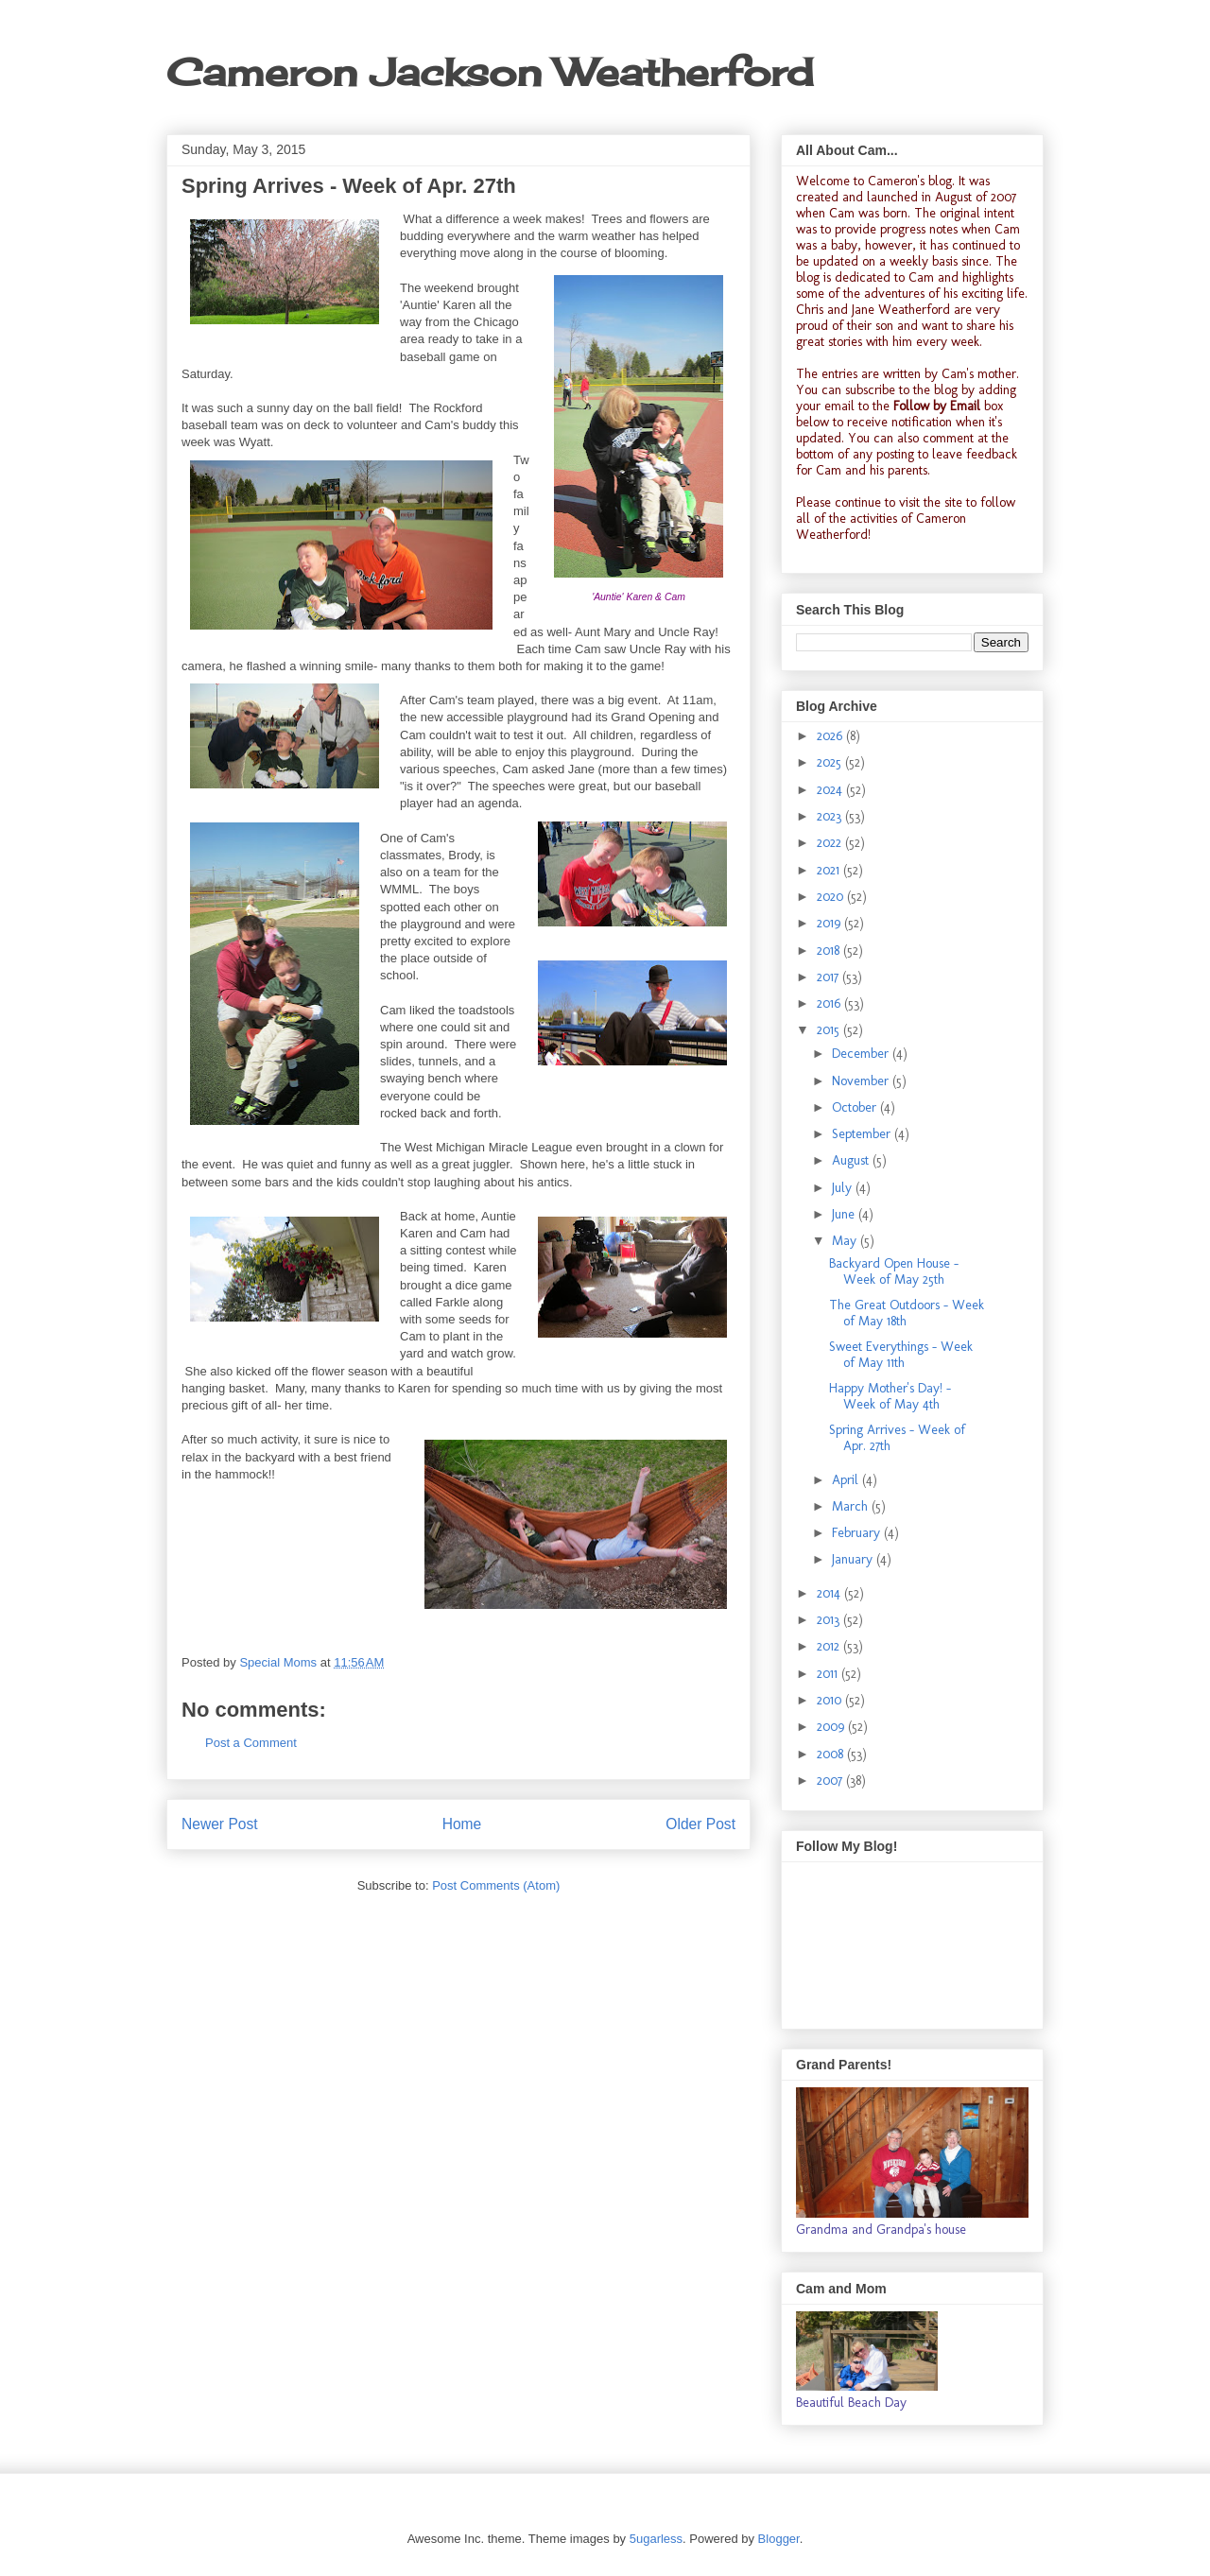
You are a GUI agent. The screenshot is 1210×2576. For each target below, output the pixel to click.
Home (462, 1824)
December (862, 1054)
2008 (832, 1754)
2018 (830, 950)
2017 (829, 977)
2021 (830, 870)
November (862, 1081)
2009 (832, 1727)
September (863, 1134)
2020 (832, 897)
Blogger (779, 2539)
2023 (831, 816)
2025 (831, 762)
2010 (831, 1700)
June (845, 1214)
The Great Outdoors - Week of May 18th (906, 1313)
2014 (830, 1593)
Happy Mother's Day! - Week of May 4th (890, 1396)
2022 (831, 843)
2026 (831, 736)
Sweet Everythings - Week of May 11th (901, 1355)
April (847, 1480)
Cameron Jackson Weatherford (489, 72)
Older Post (700, 1824)
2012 (830, 1646)
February (858, 1533)
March (852, 1506)
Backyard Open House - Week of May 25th (894, 1271)
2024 (831, 790)
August (852, 1160)
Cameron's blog (910, 181)
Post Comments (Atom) (496, 1885)
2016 (830, 1003)
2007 (831, 1780)
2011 (829, 1674)
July (844, 1188)
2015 (830, 1030)
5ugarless (656, 2539)
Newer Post (220, 1824)
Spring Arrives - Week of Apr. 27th (897, 1438)
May (846, 1241)
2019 (830, 923)
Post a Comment (251, 1743)
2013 (830, 1620)
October (856, 1107)
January (854, 1559)
